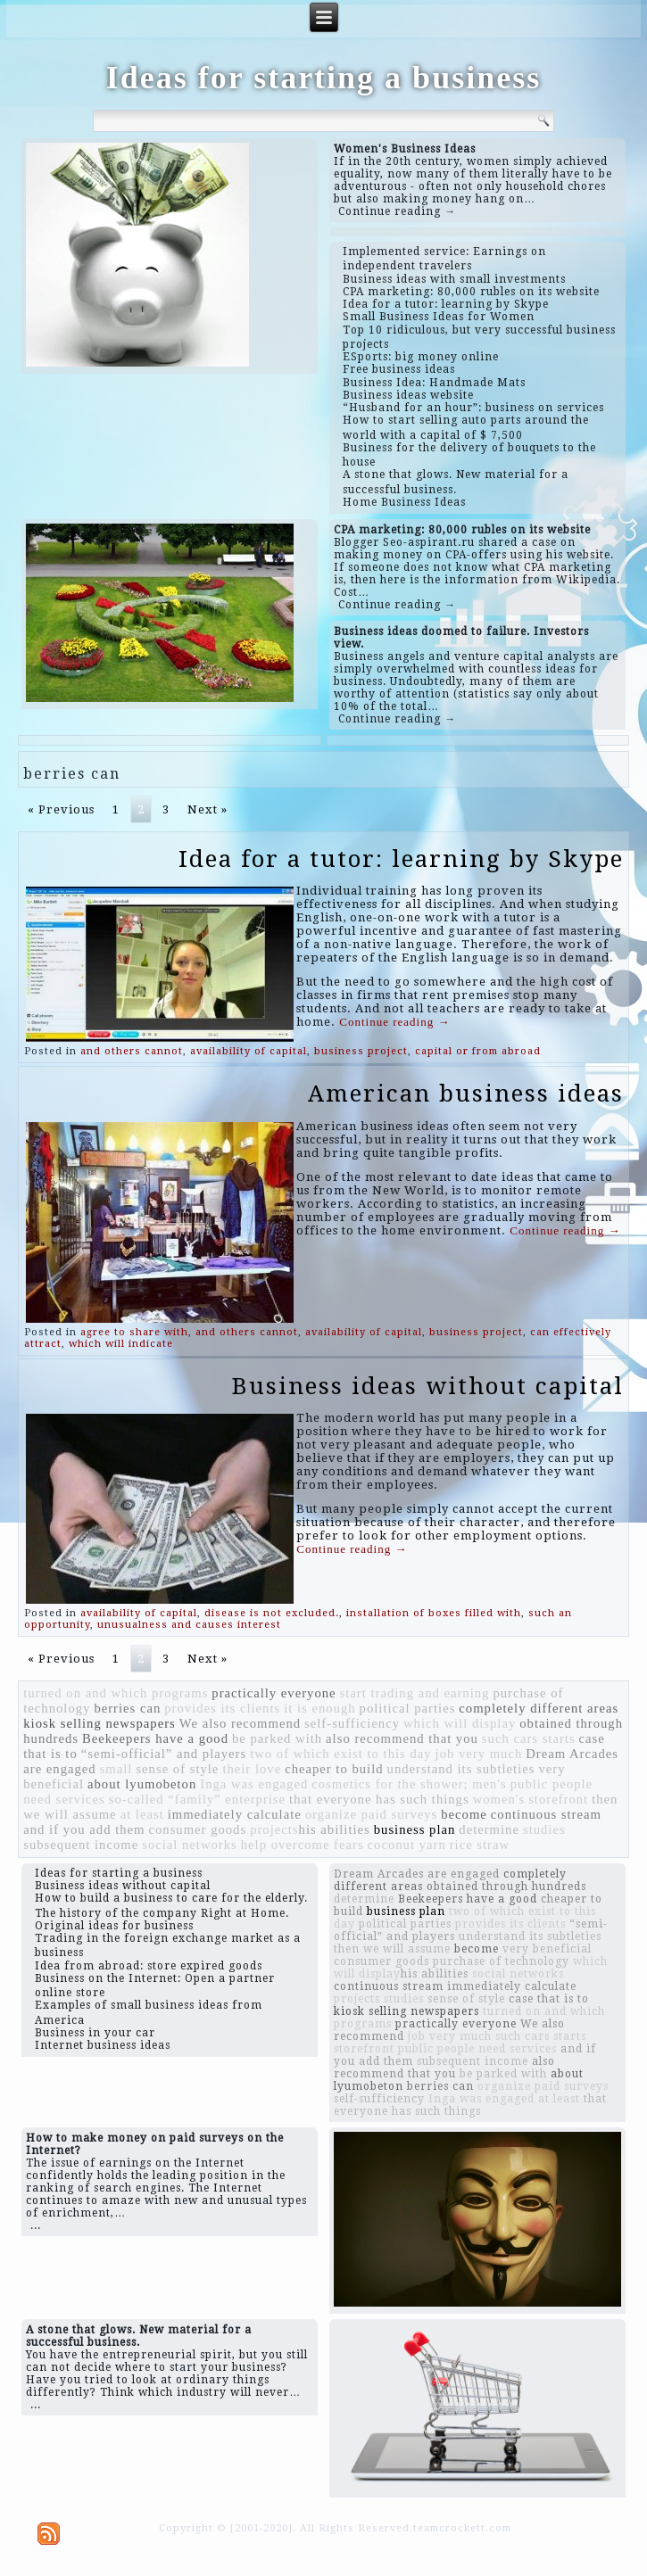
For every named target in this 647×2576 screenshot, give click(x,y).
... (35, 2225)
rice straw (480, 1844)
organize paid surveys (371, 1814)
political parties (408, 1708)
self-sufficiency (352, 1723)
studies (544, 1829)
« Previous (61, 809)
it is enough (319, 1708)
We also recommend (240, 1723)
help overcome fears (302, 1844)
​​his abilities (334, 1829)
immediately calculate (235, 1814)
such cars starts (529, 1738)
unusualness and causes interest (189, 1625)
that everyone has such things (379, 1799)
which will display (459, 1723)
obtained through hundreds (506, 1886)
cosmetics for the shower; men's (408, 1784)
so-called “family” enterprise (197, 1799)
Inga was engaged (254, 1784)
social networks (189, 1844)
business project (361, 1051)
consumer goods (197, 1829)
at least (142, 1814)
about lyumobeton (141, 1784)
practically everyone (274, 1693)
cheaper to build (334, 1769)
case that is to (549, 1999)
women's (499, 1799)
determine (489, 1829)
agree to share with (134, 1332)
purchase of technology (501, 1961)
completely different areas (538, 1708)
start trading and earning (415, 1693)
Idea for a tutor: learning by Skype (401, 859)
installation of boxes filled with (433, 1613)
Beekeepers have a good (155, 1738)
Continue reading (394, 1021)
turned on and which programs (115, 1693)
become (464, 1814)
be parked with (277, 1738)
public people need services (477, 2049)
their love (251, 1769)
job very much (479, 1753)
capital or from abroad (478, 1051)
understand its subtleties (461, 1769)
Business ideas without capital (428, 1386)
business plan (415, 1829)
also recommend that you (402, 1738)
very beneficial (547, 1949)
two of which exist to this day (340, 1753)
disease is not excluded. (271, 1613)
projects (274, 1829)
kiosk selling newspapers (99, 1723)
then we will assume (392, 1949)
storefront (558, 1799)
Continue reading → (397, 211)
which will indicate (121, 1344)
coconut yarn (407, 1844)
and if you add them (84, 1829)
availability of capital (248, 1051)
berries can (127, 1708)
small (116, 1769)
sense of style (177, 1769)
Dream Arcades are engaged (417, 1874)
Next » (207, 809)
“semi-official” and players (163, 1753)
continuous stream (546, 1814)
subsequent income (80, 1844)
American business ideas (466, 1093)
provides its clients (222, 1708)
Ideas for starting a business (323, 77)
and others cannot (131, 1051)
